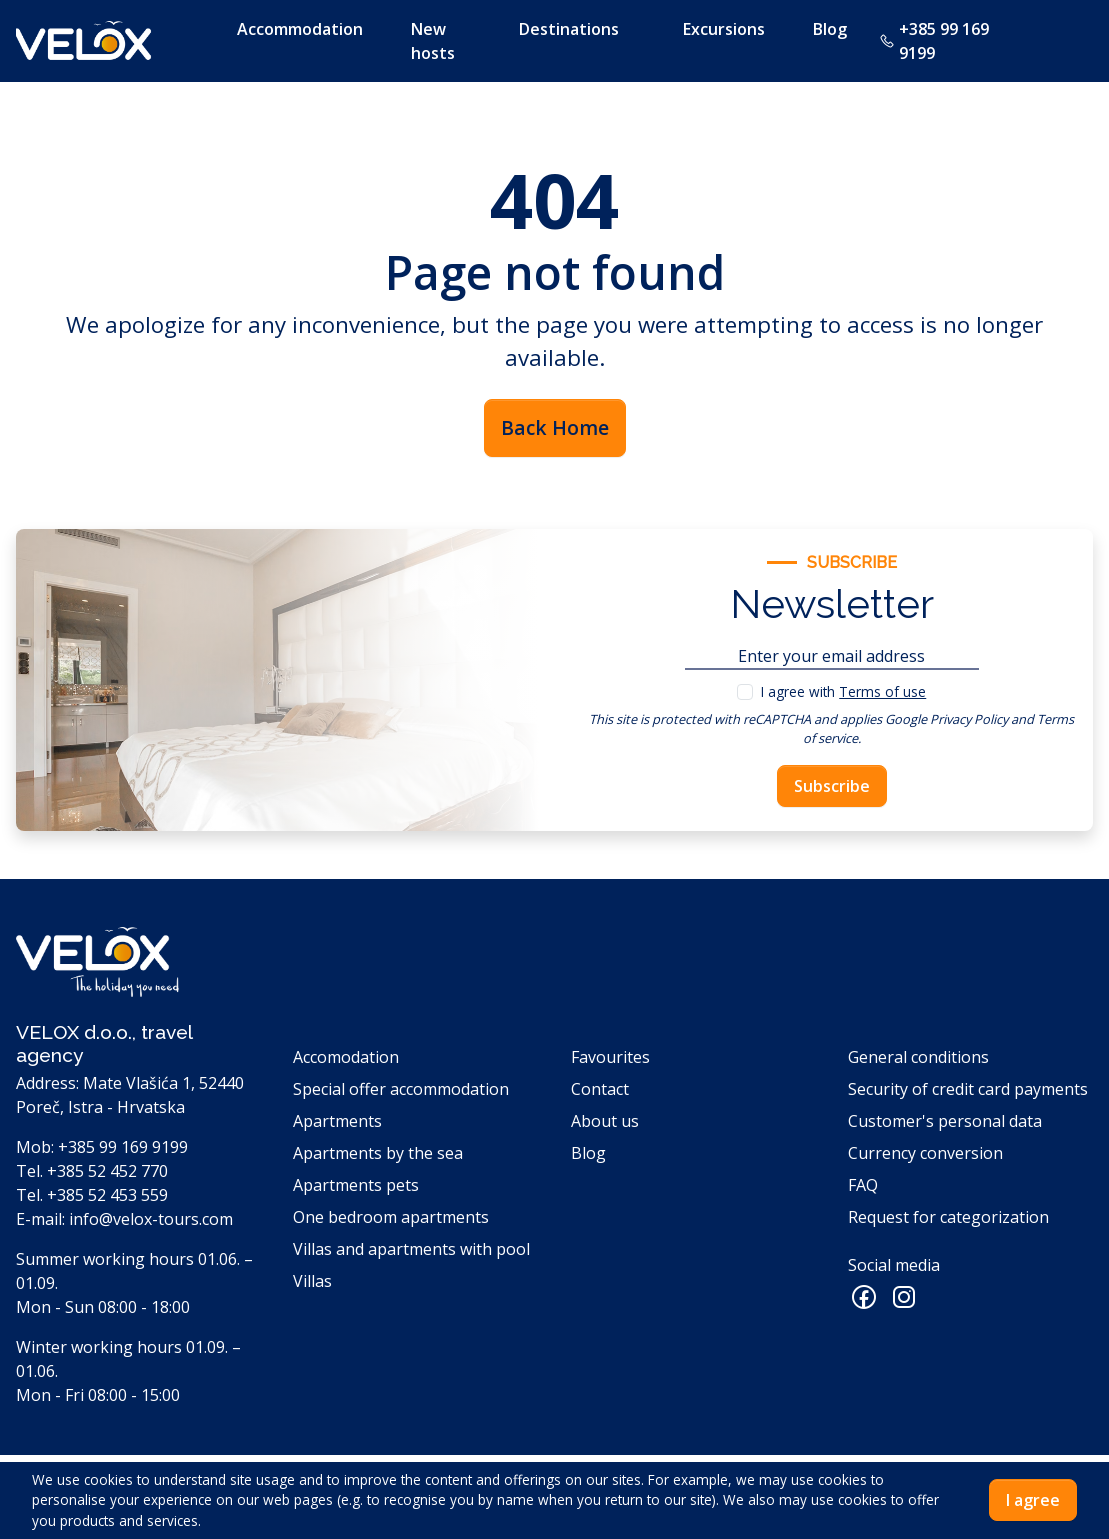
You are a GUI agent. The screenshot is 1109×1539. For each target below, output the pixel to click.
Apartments (337, 1121)
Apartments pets (356, 1185)
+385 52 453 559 (107, 1195)
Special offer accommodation (401, 1089)
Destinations (569, 29)
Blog (830, 29)
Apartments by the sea (378, 1153)
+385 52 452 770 (107, 1171)
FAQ (863, 1185)
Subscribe (832, 786)
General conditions (918, 1057)
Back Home (555, 427)
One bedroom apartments (391, 1217)
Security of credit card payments (968, 1089)
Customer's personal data (945, 1121)
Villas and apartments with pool (411, 1249)
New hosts (433, 41)
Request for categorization (948, 1217)
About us (605, 1121)
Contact (600, 1089)
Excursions (724, 29)
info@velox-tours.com (151, 1219)
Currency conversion (925, 1153)
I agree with (843, 691)
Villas (312, 1281)
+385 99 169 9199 (934, 41)
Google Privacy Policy (946, 719)
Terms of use (882, 691)
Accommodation (300, 29)
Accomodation (346, 1057)
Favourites (610, 1057)
